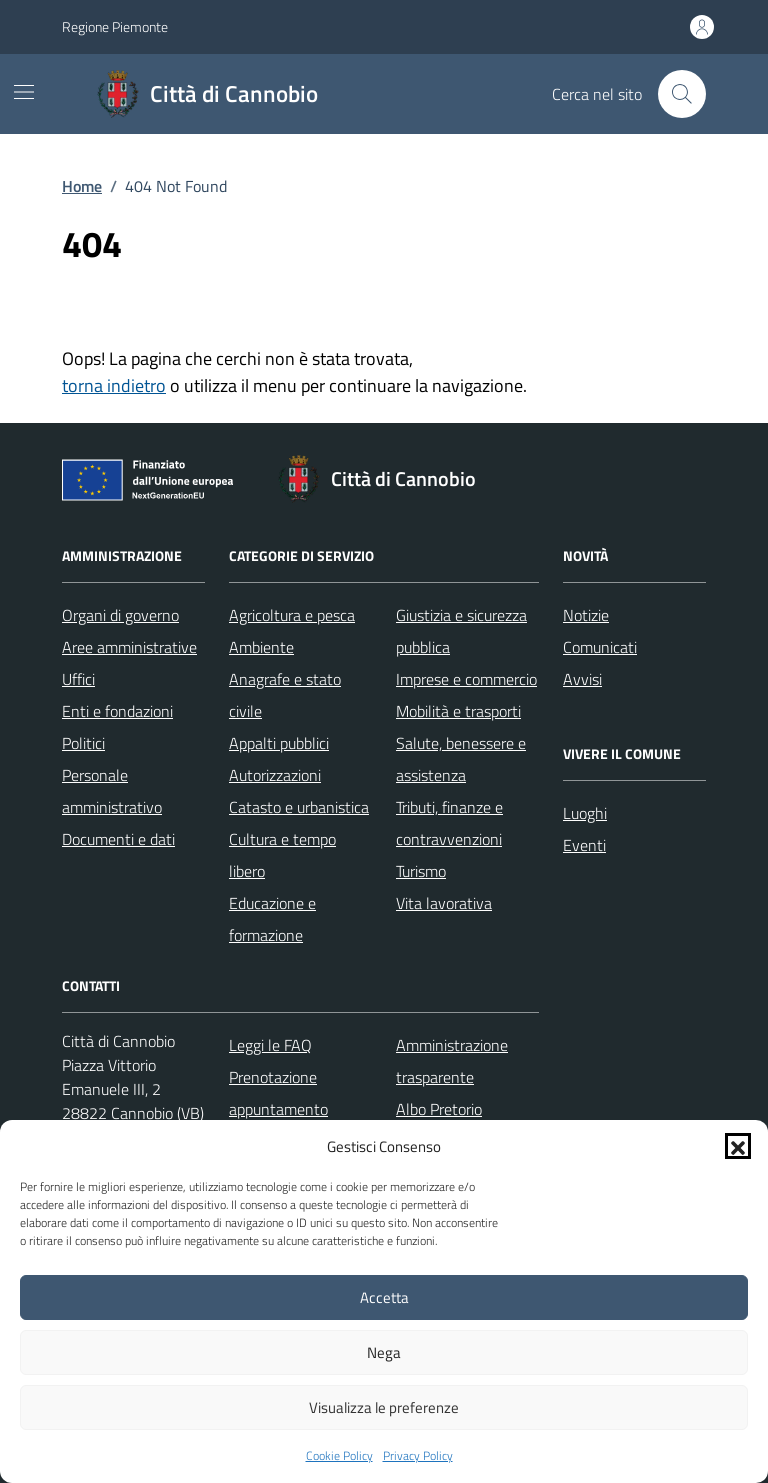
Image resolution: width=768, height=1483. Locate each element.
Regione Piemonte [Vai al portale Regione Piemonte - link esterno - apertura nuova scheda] (115, 26)
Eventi (584, 845)
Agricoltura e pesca (292, 615)
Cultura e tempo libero (282, 855)
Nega (384, 1352)
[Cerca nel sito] (682, 94)
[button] (738, 1146)
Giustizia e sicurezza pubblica (461, 631)
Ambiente (261, 647)
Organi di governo (120, 615)
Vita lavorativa (444, 903)
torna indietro (114, 385)
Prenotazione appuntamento (278, 1093)
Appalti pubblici (279, 743)
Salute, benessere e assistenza (461, 759)
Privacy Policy (418, 1456)
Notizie (586, 615)
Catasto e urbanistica (299, 807)
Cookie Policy (339, 1456)
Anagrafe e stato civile (285, 695)
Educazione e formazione (272, 919)
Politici (83, 743)
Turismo (421, 871)
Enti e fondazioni (117, 711)
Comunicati (600, 647)
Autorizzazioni (275, 775)
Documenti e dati (118, 839)
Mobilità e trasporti (458, 711)
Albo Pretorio (439, 1109)
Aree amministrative (129, 647)
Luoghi (585, 813)
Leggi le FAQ (270, 1045)
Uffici (78, 679)
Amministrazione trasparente (452, 1061)
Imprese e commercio (466, 679)
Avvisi (582, 679)
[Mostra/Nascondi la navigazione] (24, 92)
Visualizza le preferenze (384, 1407)
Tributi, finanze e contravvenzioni (449, 823)
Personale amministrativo (112, 791)
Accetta (384, 1297)
